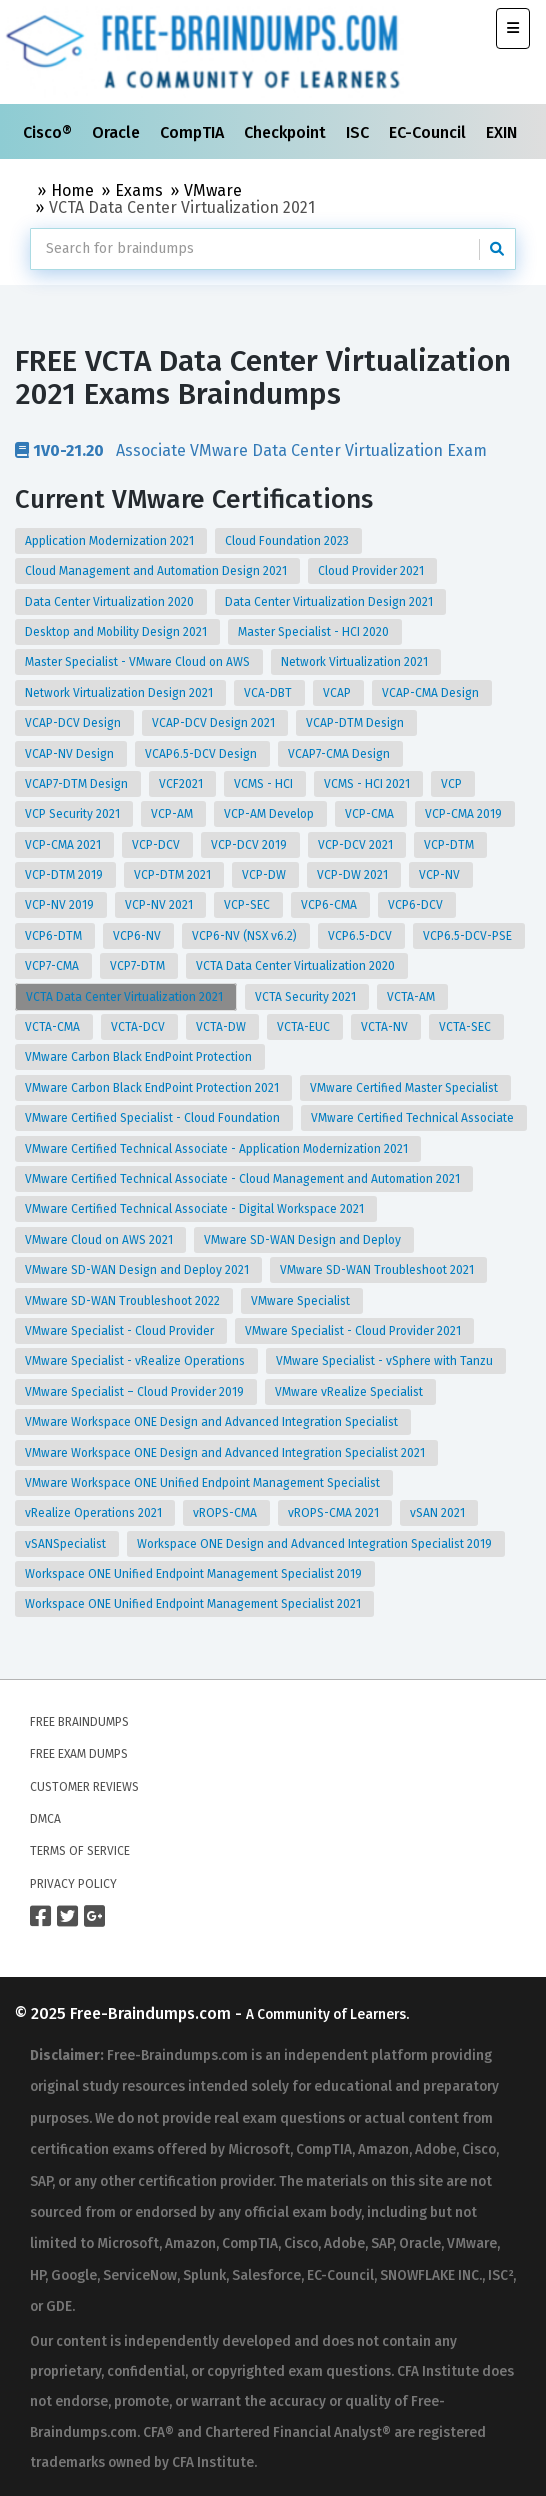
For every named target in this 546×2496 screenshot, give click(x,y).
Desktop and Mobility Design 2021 (117, 632)
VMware (213, 190)
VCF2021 (182, 784)
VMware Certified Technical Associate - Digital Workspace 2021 (196, 1209)
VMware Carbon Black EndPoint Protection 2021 (153, 1088)
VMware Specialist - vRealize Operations (136, 1361)
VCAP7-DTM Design (78, 784)
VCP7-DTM (139, 966)
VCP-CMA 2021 (64, 845)
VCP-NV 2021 (160, 905)
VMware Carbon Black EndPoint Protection (140, 1057)
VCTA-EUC (305, 1027)
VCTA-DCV (139, 1027)
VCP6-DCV (417, 905)
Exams (139, 190)
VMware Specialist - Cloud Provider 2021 (354, 1331)
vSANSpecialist (67, 1544)
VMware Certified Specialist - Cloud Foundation (154, 1118)
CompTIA (194, 132)
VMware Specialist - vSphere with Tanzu (386, 1361)
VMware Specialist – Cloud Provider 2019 (136, 1392)
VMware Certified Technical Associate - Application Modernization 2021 (218, 1149)
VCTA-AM (412, 997)
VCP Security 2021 (74, 814)
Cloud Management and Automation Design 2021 (157, 571)
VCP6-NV (138, 936)
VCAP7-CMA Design (340, 754)
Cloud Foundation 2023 (288, 541)
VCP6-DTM (55, 936)
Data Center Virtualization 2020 (111, 602)
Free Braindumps (79, 1722)
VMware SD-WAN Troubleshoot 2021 (378, 1270)
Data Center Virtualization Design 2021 (330, 602)
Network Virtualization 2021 (356, 662)
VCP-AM (173, 814)
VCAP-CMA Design (432, 693)
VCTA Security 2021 (307, 997)
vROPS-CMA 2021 (335, 1513)
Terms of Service (80, 1851)
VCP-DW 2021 (354, 875)
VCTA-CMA (54, 1027)
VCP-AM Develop (270, 814)
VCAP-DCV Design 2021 (215, 723)
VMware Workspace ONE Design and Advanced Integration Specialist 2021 (226, 1453)
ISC (359, 132)
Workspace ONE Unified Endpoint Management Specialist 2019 (195, 1574)
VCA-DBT (269, 693)
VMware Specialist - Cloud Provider (121, 1331)
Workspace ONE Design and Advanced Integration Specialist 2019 (316, 1544)
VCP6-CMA (330, 905)
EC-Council (429, 132)
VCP (453, 784)
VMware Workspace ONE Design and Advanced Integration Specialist (213, 1422)
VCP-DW (265, 875)
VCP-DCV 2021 (357, 845)
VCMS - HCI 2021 (368, 784)
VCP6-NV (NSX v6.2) (246, 936)
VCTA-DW (222, 1027)
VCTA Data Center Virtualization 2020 (297, 966)
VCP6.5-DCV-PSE (469, 936)
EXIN (503, 132)
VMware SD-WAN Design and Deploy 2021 (138, 1270)
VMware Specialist (302, 1301)
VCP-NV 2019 (61, 905)
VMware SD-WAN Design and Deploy (304, 1240)
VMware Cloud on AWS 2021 (100, 1240)
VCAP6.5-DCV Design (202, 754)
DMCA (45, 1819)
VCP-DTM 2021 (174, 875)
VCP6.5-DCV (361, 936)
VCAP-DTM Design (356, 723)
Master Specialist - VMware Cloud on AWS (139, 662)
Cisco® (49, 132)
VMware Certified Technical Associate (414, 1118)
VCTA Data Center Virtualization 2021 (126, 997)
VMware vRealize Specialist (350, 1392)
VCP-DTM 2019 (65, 875)
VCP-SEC (248, 905)
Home (72, 190)
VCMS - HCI (265, 784)
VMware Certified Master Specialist (405, 1088)
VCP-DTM (450, 845)
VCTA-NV (386, 1027)
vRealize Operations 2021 (95, 1513)
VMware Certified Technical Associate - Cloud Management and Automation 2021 (244, 1179)
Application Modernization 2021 (111, 541)
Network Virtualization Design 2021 (120, 693)
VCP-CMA (371, 814)
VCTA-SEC (466, 1027)
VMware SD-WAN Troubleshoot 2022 (124, 1301)
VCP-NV (441, 875)
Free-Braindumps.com (152, 2013)
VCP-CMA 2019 (465, 814)
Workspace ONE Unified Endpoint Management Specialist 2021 (194, 1604)
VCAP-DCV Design (74, 723)
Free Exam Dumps (79, 1754)
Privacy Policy (73, 1884)
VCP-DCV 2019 (250, 845)
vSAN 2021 (439, 1513)
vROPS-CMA (226, 1513)
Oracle (118, 132)
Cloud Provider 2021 (372, 571)
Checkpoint (287, 132)
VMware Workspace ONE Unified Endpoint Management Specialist (204, 1483)
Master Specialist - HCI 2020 (315, 632)
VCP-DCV (157, 845)
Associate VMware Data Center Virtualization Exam (251, 450)
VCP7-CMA (53, 966)
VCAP (338, 693)
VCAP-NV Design (71, 754)
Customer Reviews (84, 1787)
